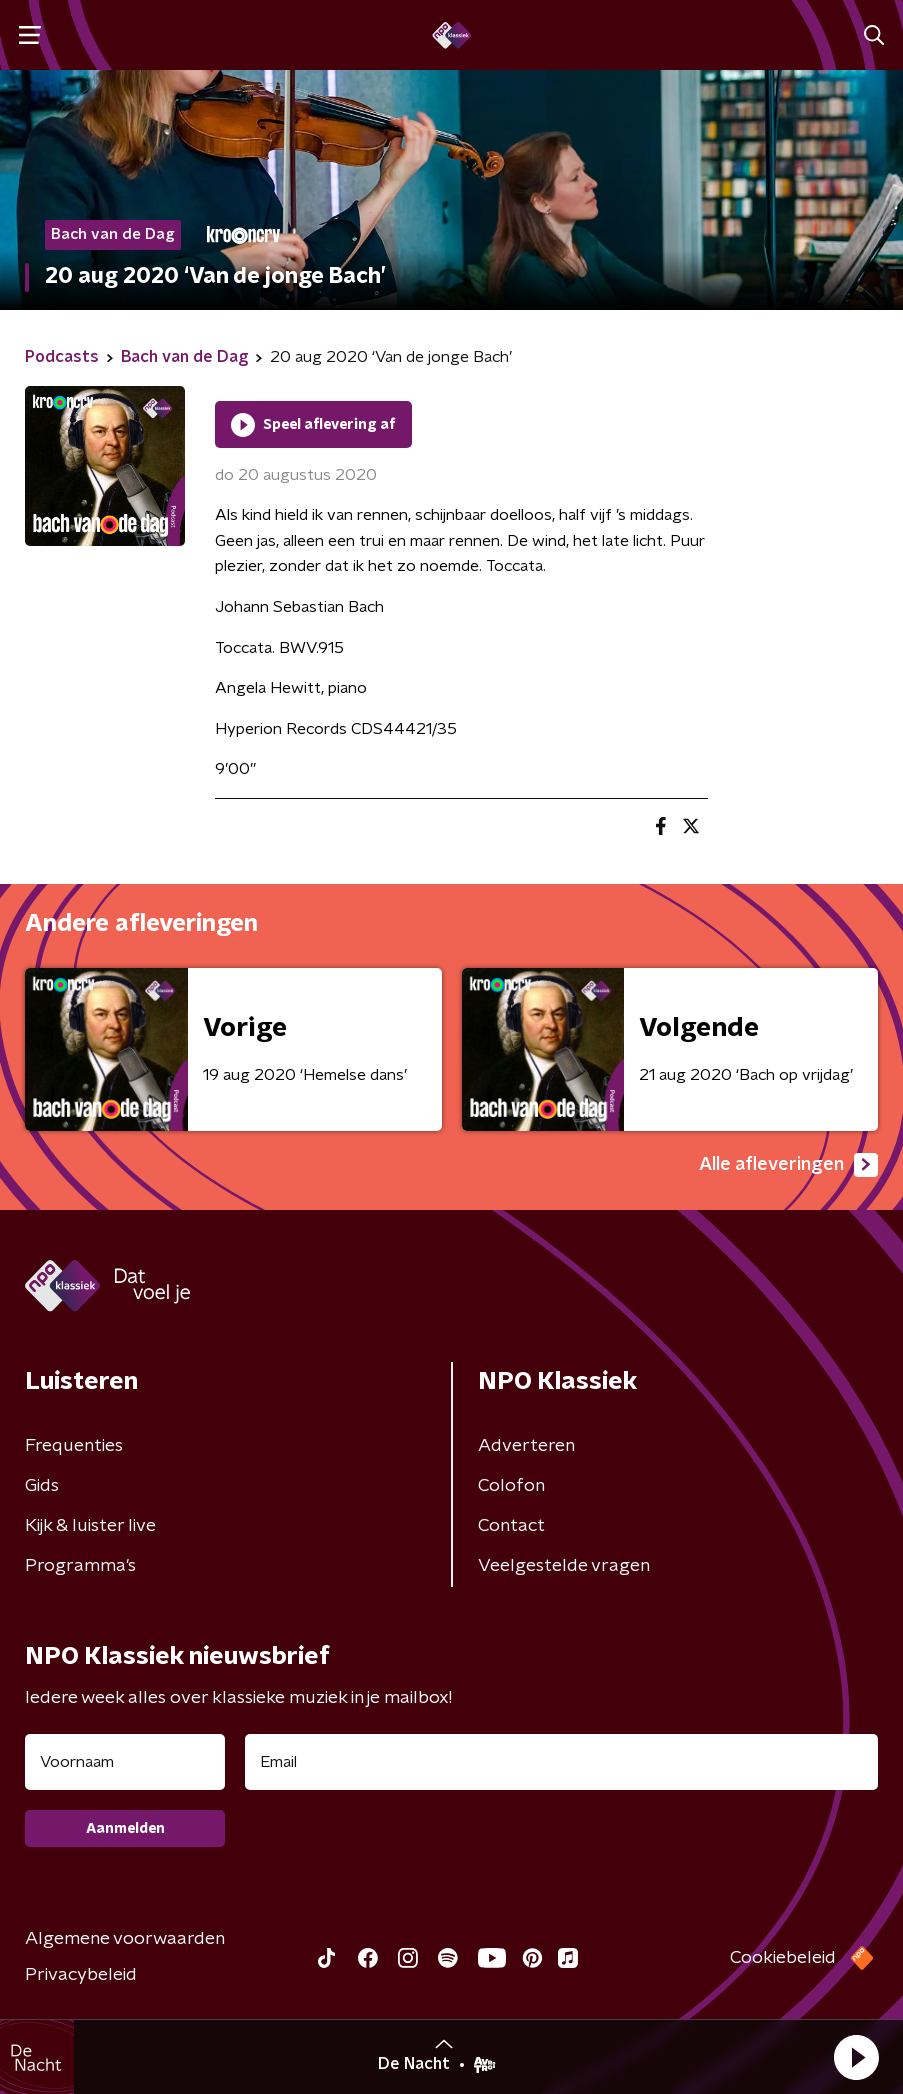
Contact (511, 1526)
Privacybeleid (81, 1975)
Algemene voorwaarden (125, 1939)
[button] (856, 2057)
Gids (42, 1486)
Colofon (511, 1486)
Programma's (80, 1566)
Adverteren (526, 1446)
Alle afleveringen (788, 1165)
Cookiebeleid (783, 1958)
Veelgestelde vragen (564, 1566)
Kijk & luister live (90, 1526)
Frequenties (74, 1446)
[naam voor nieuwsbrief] (125, 1762)
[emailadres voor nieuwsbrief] (561, 1762)
